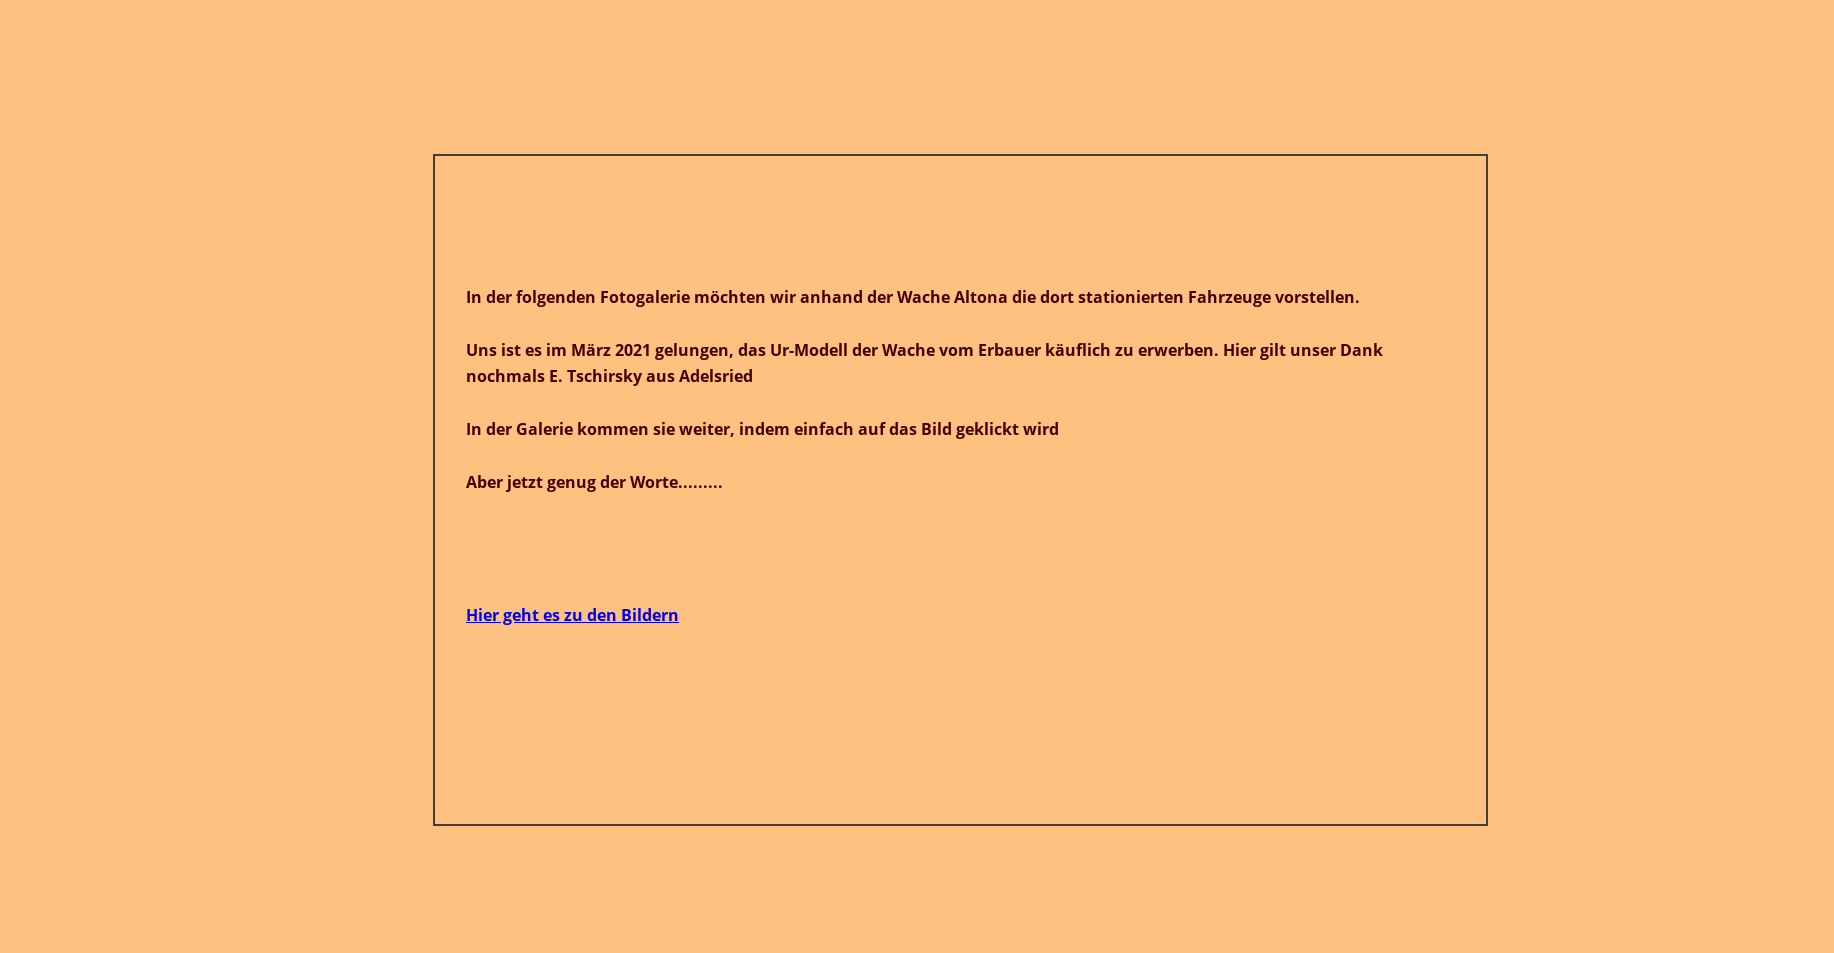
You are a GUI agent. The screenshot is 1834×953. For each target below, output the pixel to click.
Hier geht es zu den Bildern (572, 615)
